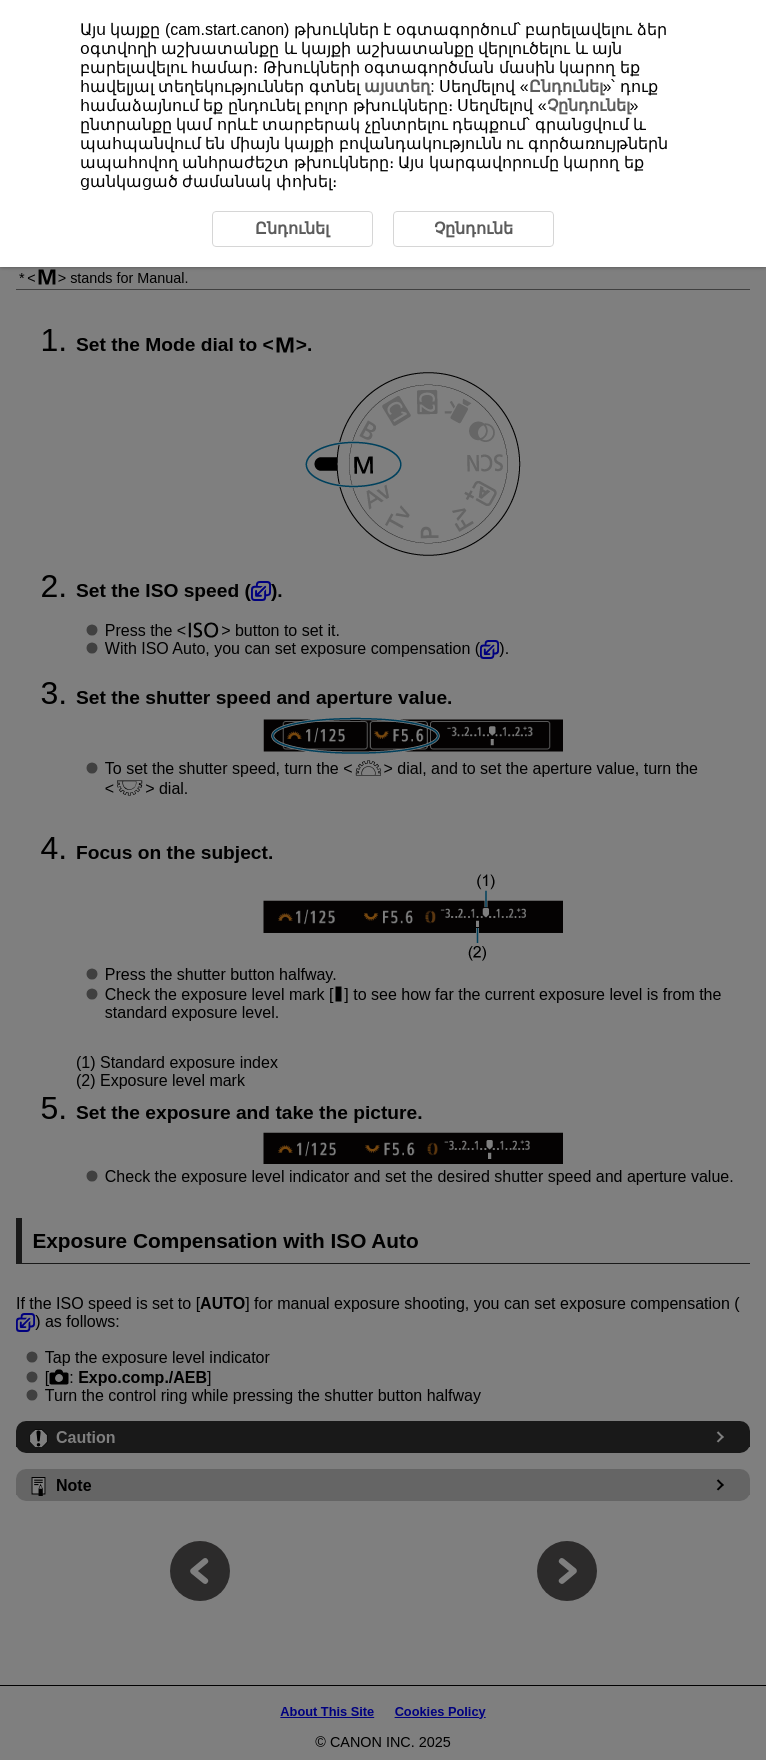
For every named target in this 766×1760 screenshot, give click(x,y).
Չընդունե (473, 228)
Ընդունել (566, 86)
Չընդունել (588, 105)
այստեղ (397, 86)
